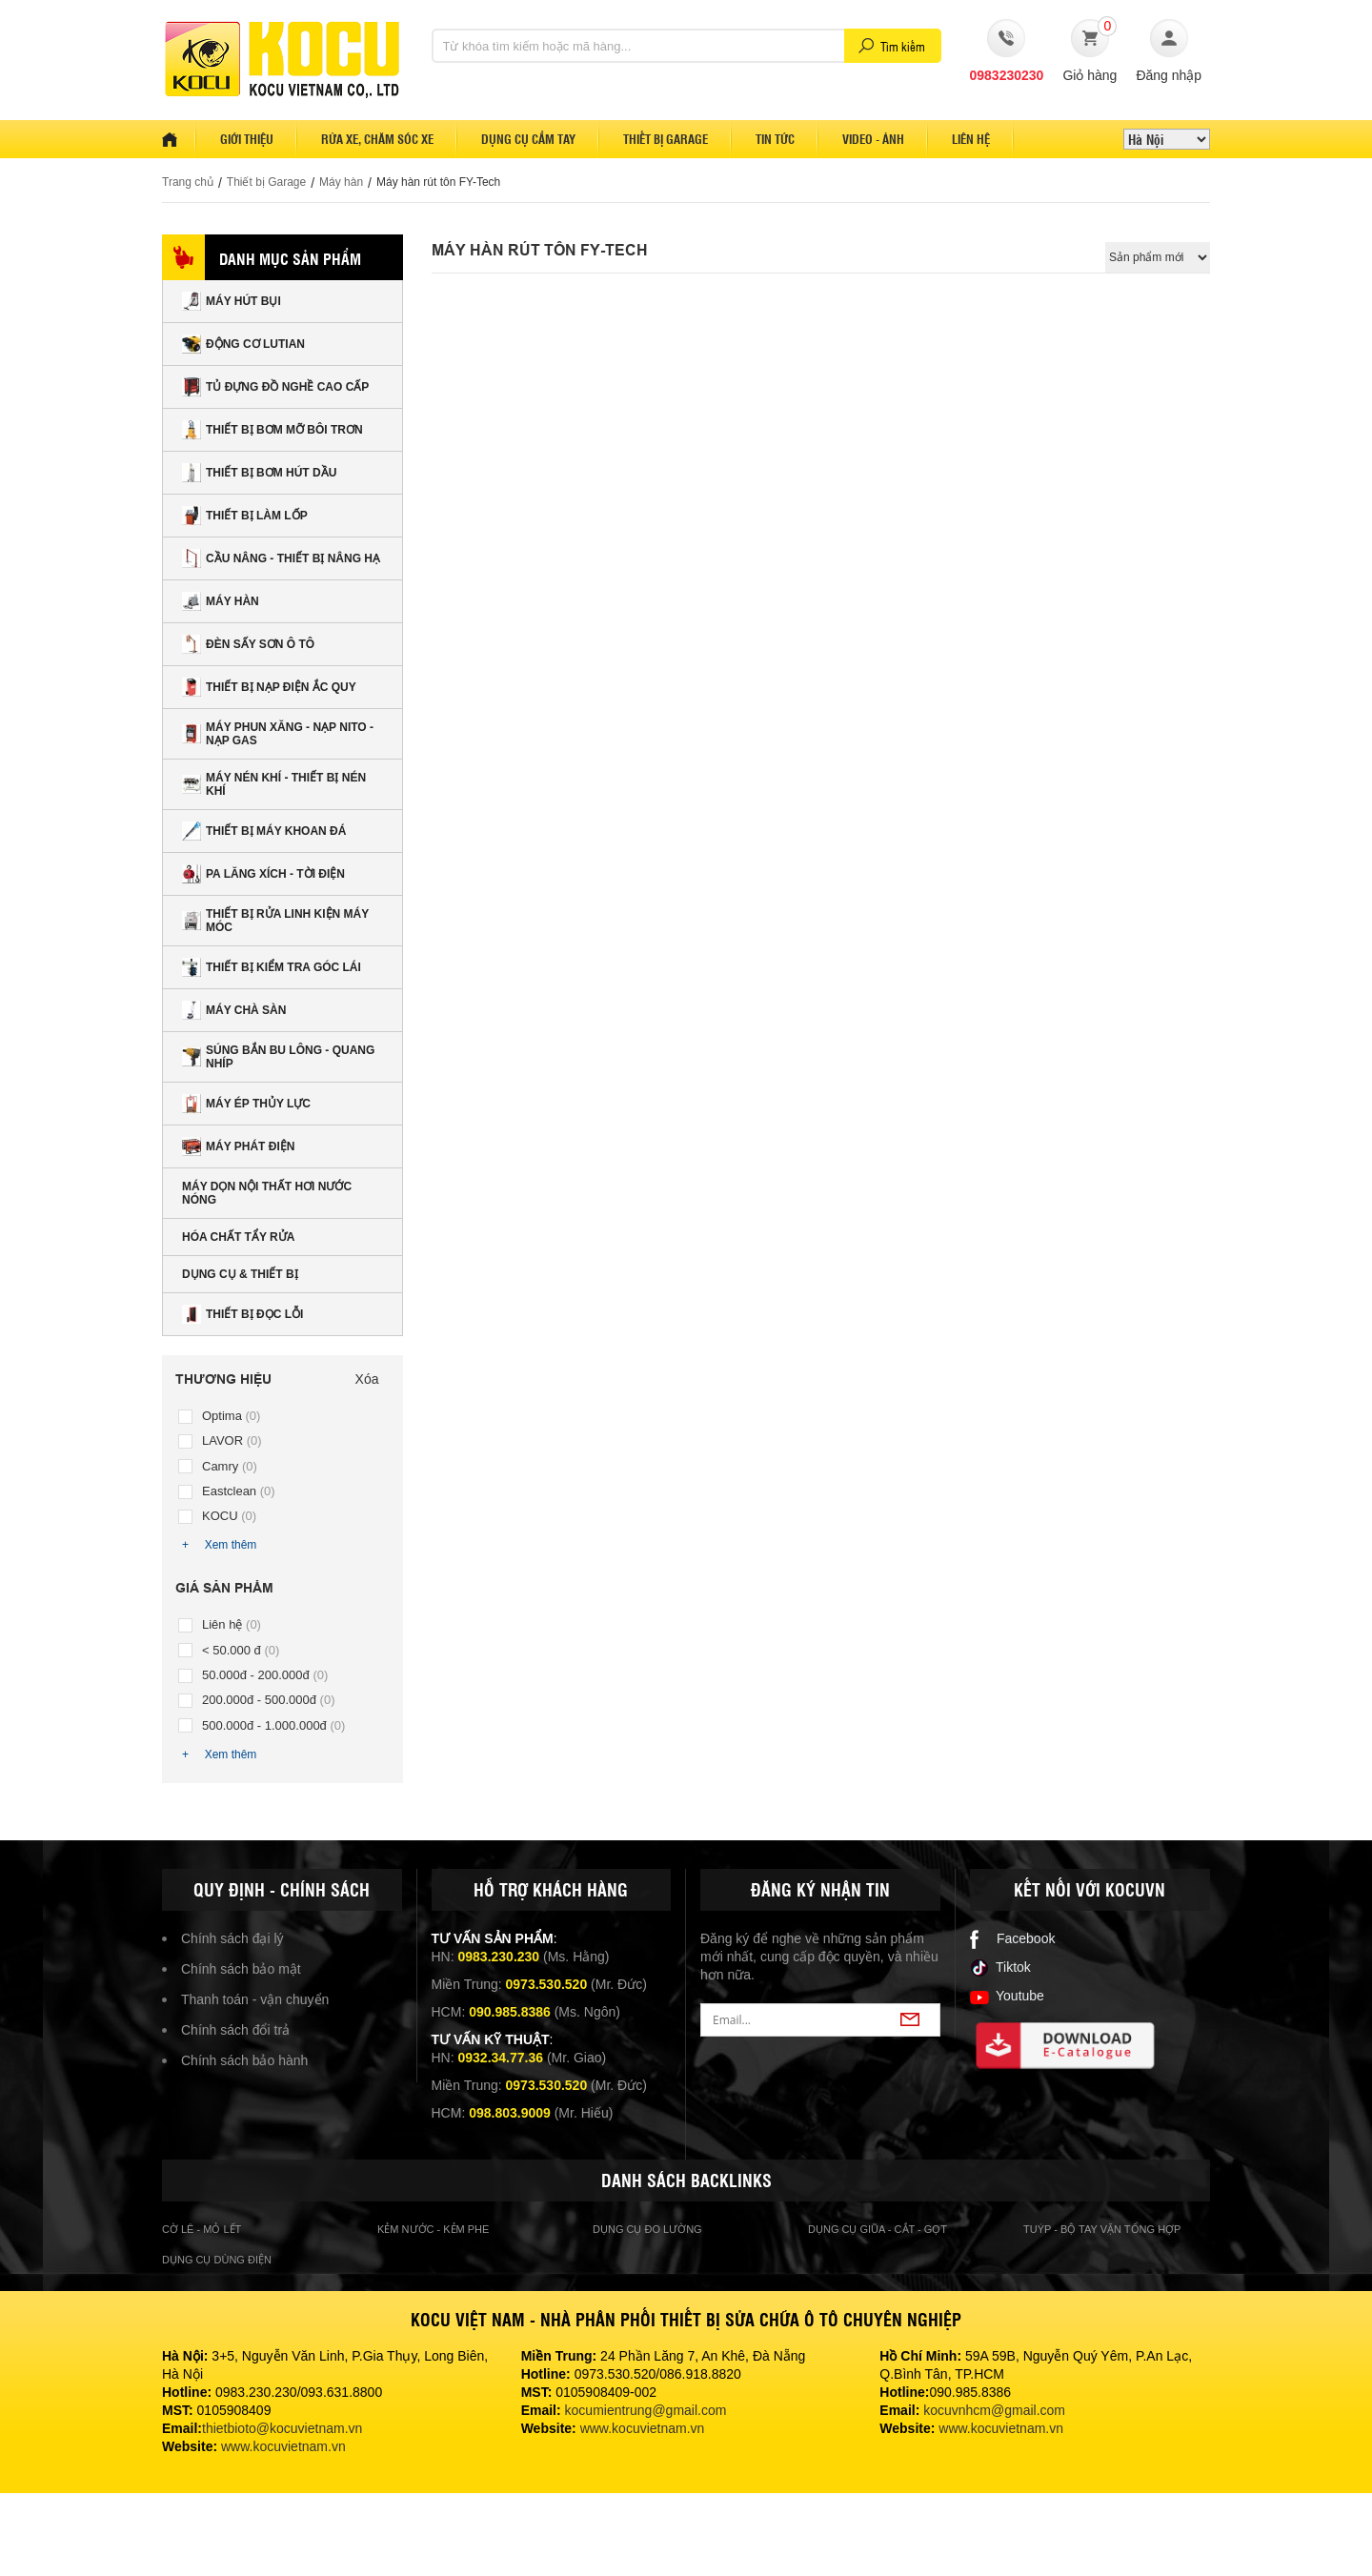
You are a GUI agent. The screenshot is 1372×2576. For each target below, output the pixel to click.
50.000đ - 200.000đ (265, 1675)
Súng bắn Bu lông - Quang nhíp (278, 1057)
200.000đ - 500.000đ (268, 1700)
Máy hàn (341, 182)
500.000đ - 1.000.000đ (273, 1725)
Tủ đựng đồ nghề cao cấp (275, 386)
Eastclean (238, 1491)
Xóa (367, 1379)
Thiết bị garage (665, 139)
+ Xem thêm (219, 1545)
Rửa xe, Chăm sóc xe (377, 139)
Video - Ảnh (873, 139)
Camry (229, 1466)
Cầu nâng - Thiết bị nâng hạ (281, 558)
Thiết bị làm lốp (245, 515)
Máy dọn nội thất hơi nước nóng (267, 1193)
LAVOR (232, 1440)
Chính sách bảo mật (241, 1969)
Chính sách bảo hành (244, 2060)
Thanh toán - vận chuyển (255, 1999)
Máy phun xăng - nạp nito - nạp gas (277, 733)
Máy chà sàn (234, 1010)
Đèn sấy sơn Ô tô (248, 644)
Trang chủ (187, 182)
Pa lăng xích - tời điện (263, 873)
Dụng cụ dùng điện (217, 2259)
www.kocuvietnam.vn (283, 2446)
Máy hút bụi (231, 301)
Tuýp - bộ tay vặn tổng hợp (1101, 2229)
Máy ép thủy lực (246, 1103)
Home (179, 139)
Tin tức (775, 139)
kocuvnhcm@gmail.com (994, 2410)
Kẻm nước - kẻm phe (433, 2229)
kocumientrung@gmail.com (646, 2410)
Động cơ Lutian (243, 344)
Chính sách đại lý (232, 1938)
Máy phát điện (238, 1146)
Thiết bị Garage (266, 182)
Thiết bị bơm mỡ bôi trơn (272, 429)
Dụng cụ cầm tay (528, 139)
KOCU (229, 1516)
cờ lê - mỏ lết (201, 2229)
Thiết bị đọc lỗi (242, 1314)
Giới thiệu (246, 139)
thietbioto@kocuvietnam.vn (282, 2428)
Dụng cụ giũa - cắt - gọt (877, 2229)
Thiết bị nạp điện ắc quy (269, 687)
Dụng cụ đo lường (647, 2229)
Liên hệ (971, 139)
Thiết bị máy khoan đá (264, 831)
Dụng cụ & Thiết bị (240, 1274)
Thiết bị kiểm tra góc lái (271, 967)
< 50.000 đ (240, 1650)
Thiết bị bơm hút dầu (259, 472)
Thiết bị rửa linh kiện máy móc (275, 920)
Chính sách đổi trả (235, 2030)
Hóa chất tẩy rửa (238, 1237)
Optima (231, 1416)
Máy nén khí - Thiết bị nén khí (274, 784)
